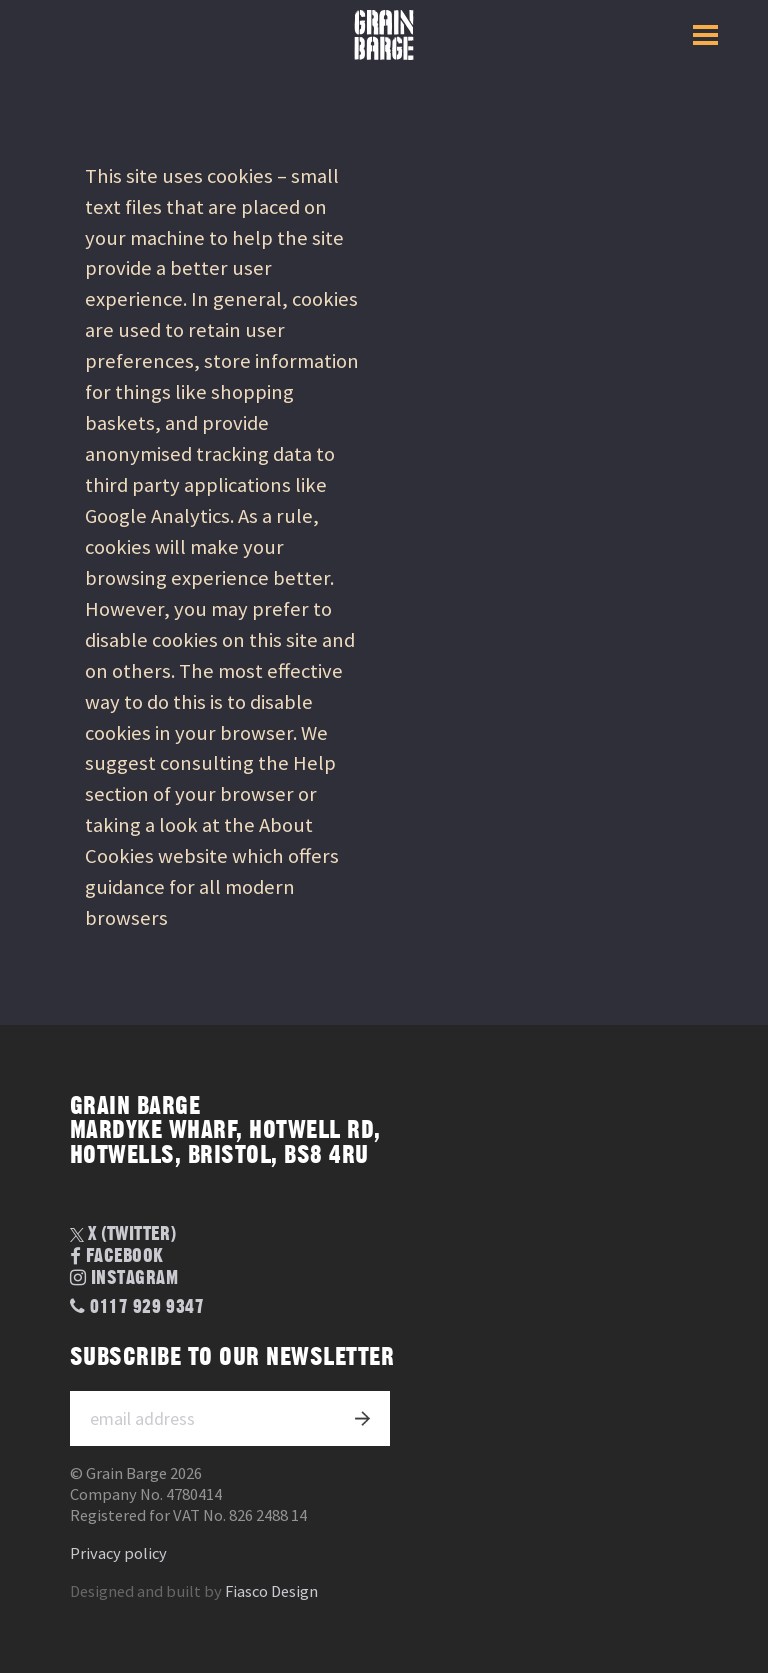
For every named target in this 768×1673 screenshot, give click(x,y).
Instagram (124, 1278)
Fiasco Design (271, 1591)
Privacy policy (118, 1553)
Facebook (117, 1257)
